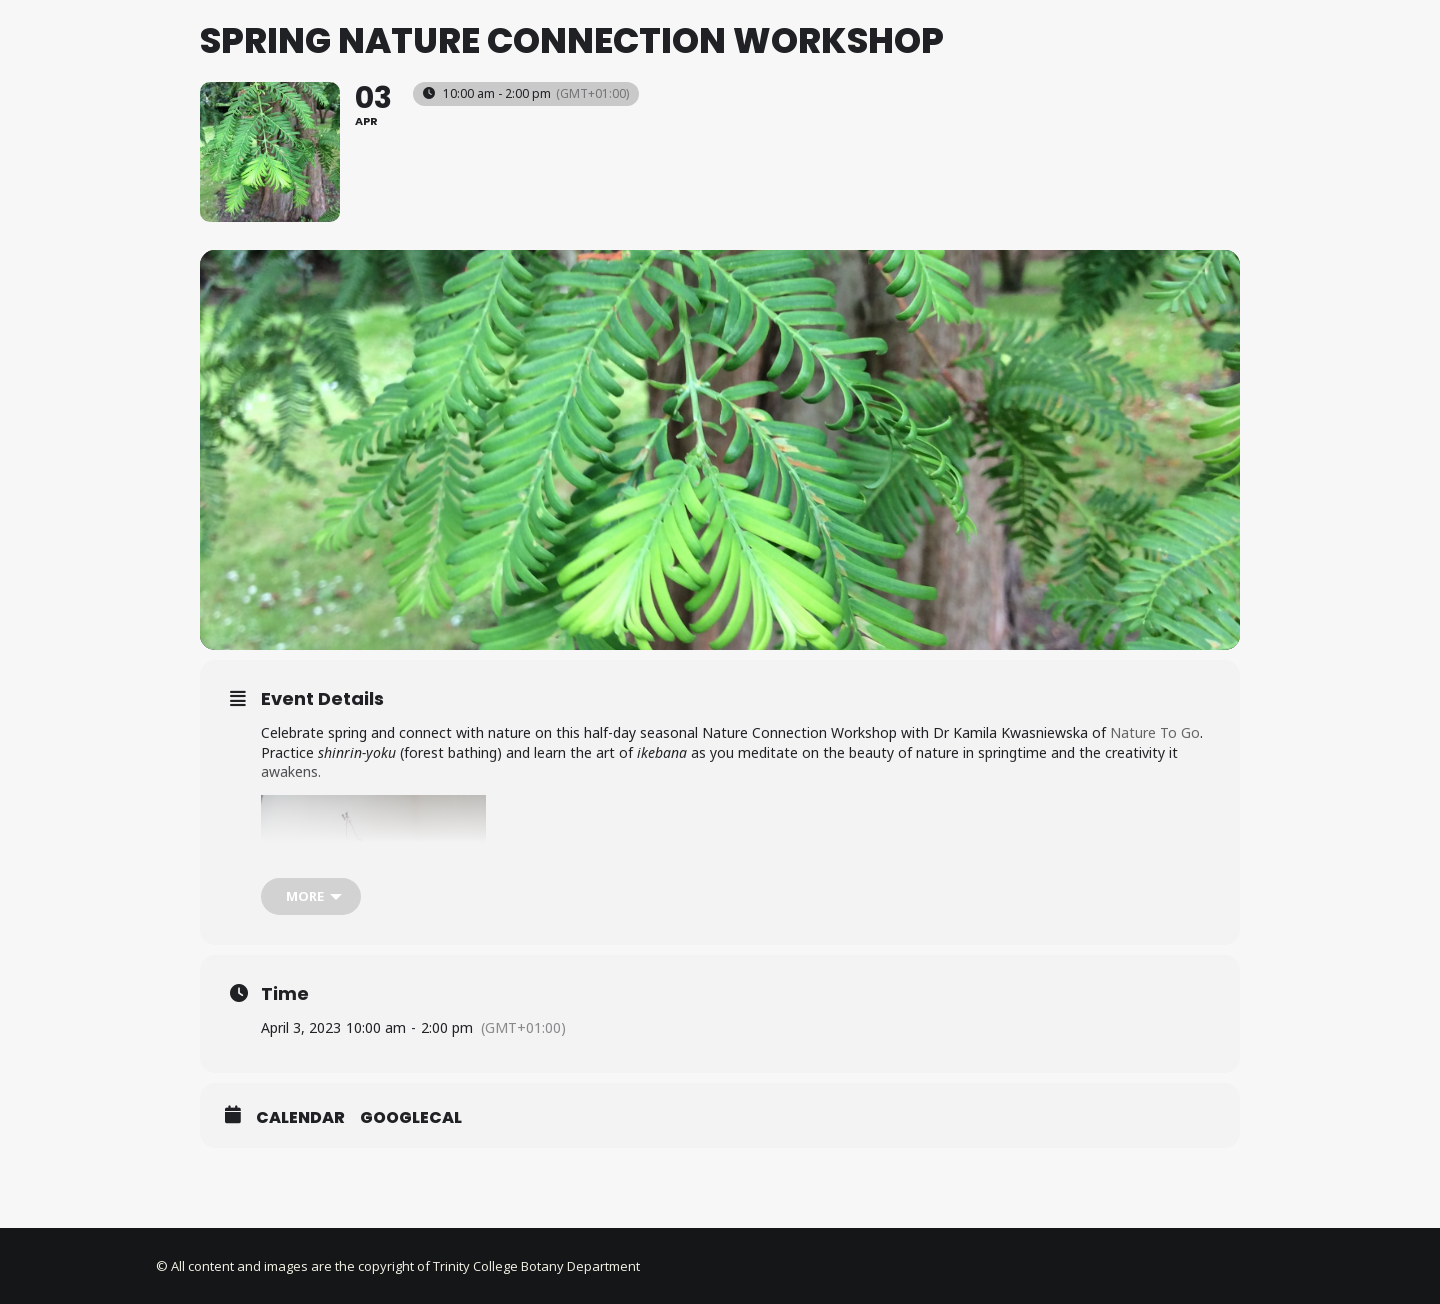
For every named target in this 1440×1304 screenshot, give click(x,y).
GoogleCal (411, 1224)
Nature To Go (1153, 838)
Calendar (300, 1224)
